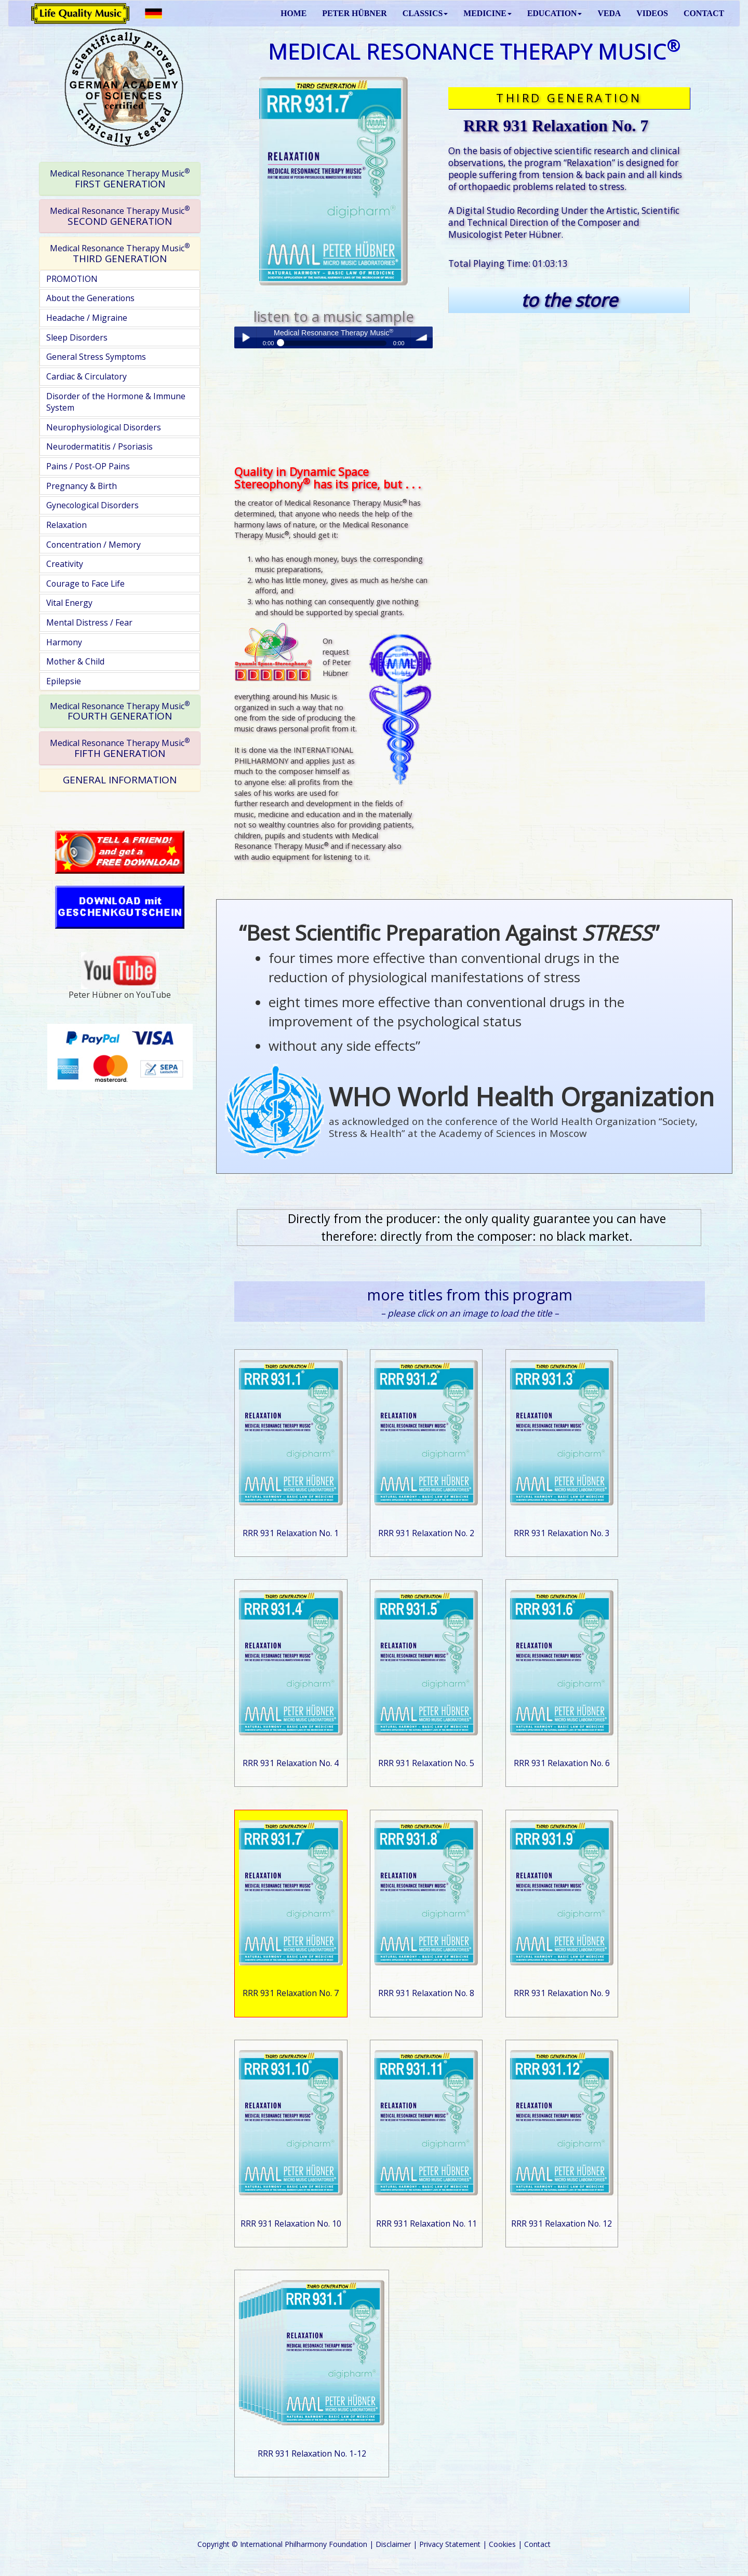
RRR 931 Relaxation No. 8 (426, 1993)
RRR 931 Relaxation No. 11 (426, 2223)
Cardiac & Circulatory (86, 376)
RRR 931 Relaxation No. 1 (291, 1533)
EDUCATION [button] (554, 13)
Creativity (64, 564)
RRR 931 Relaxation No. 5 (426, 1763)
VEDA (609, 13)
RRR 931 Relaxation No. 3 (562, 1533)
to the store (569, 300)
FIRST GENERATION (120, 179)
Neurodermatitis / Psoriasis (99, 446)
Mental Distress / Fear (89, 622)
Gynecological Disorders (92, 505)
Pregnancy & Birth (81, 486)
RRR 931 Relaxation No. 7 (291, 1993)
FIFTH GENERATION (120, 748)
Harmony (64, 642)
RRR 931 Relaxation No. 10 (291, 2223)
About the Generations (90, 298)
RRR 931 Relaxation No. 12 (561, 2223)
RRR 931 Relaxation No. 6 (562, 1763)
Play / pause (245, 337)
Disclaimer (393, 2544)
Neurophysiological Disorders (103, 427)
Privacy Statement (449, 2544)
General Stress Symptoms (96, 356)
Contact (537, 2544)
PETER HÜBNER (354, 13)
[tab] (119, 178)
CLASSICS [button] (425, 13)
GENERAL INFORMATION (120, 780)
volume (422, 337)
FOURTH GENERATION (120, 711)
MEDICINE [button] (487, 13)
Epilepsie (63, 681)
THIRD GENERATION (120, 253)
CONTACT (704, 13)
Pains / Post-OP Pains (88, 466)
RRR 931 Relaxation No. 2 (426, 1533)
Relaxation (66, 525)
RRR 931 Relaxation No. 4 (291, 1763)
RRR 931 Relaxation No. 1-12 (312, 2453)
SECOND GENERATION (120, 216)
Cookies (502, 2544)
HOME (293, 13)
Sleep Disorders (77, 337)
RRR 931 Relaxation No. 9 (562, 1993)
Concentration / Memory (93, 544)
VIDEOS (652, 13)
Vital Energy (69, 602)
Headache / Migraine (86, 317)
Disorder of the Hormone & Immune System (115, 402)
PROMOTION (72, 278)
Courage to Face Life (85, 583)
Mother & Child (75, 661)
